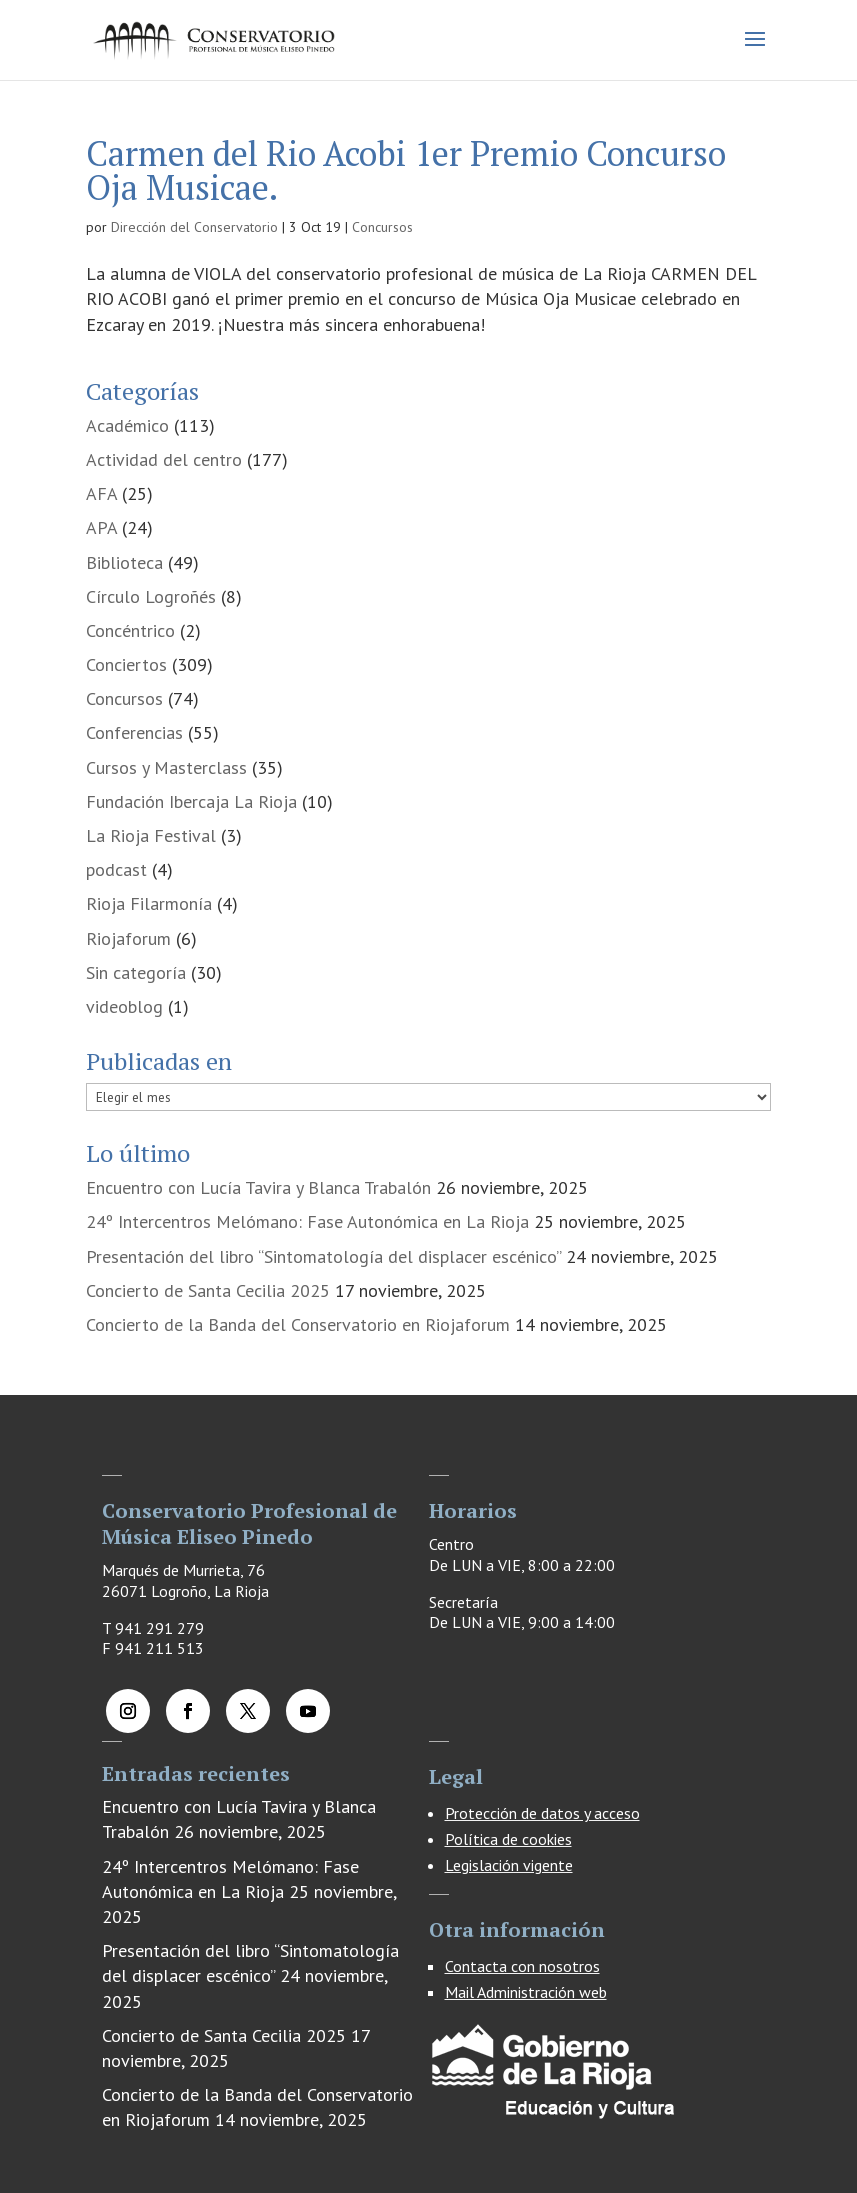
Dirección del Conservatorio (194, 227)
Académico (127, 425)
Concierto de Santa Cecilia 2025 (208, 1290)
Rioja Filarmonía (149, 903)
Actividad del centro (164, 459)
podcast (116, 869)
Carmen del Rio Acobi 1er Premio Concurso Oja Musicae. (406, 170)
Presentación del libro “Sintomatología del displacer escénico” (323, 1256)
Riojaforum (128, 938)
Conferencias (134, 732)
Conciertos (126, 664)
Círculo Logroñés (151, 596)
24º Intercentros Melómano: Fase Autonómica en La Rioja (307, 1221)
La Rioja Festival (151, 835)
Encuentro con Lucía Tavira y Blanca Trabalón (258, 1187)
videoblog (124, 1006)
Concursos (382, 227)
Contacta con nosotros (522, 1966)
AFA (101, 493)
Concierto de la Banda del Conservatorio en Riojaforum (298, 1324)
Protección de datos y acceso (542, 1813)
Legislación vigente (509, 1865)
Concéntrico (130, 630)
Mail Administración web (526, 1992)
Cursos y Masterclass (166, 767)
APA (101, 527)
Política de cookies (508, 1839)
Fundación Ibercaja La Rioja (191, 801)
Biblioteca (124, 562)
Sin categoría (136, 972)
